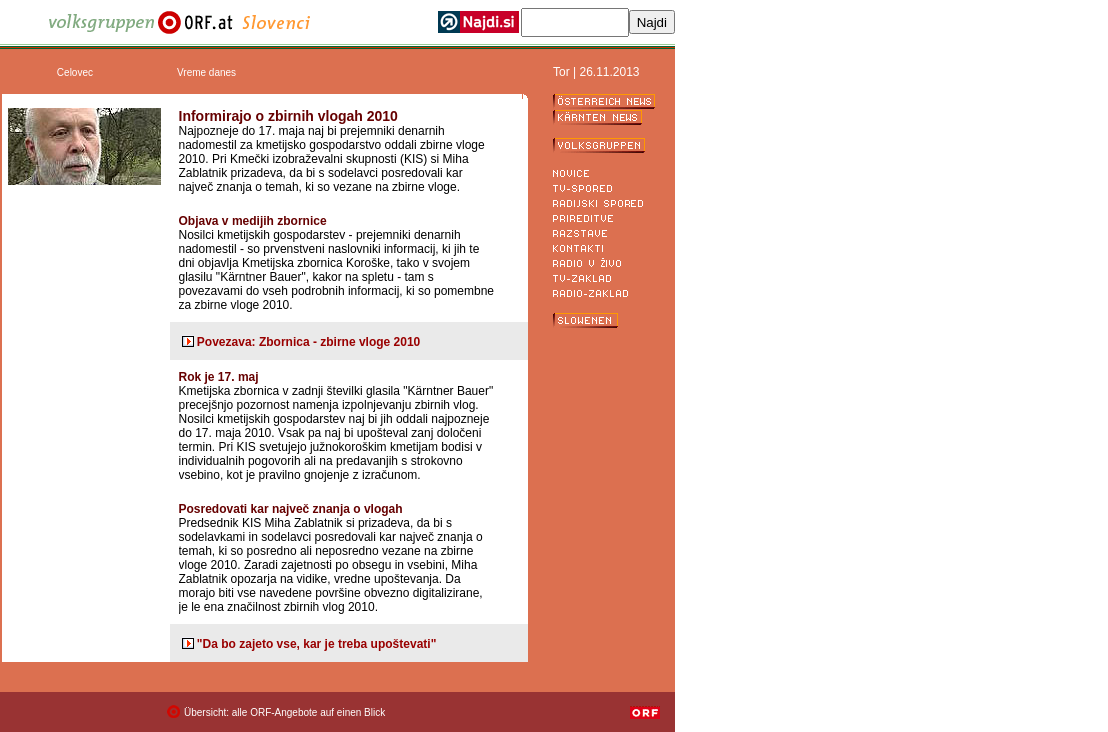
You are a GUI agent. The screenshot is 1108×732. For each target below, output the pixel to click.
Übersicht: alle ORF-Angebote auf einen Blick (284, 712)
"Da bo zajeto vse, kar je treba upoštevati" (316, 644)
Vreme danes (206, 72)
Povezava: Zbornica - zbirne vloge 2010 (308, 342)
